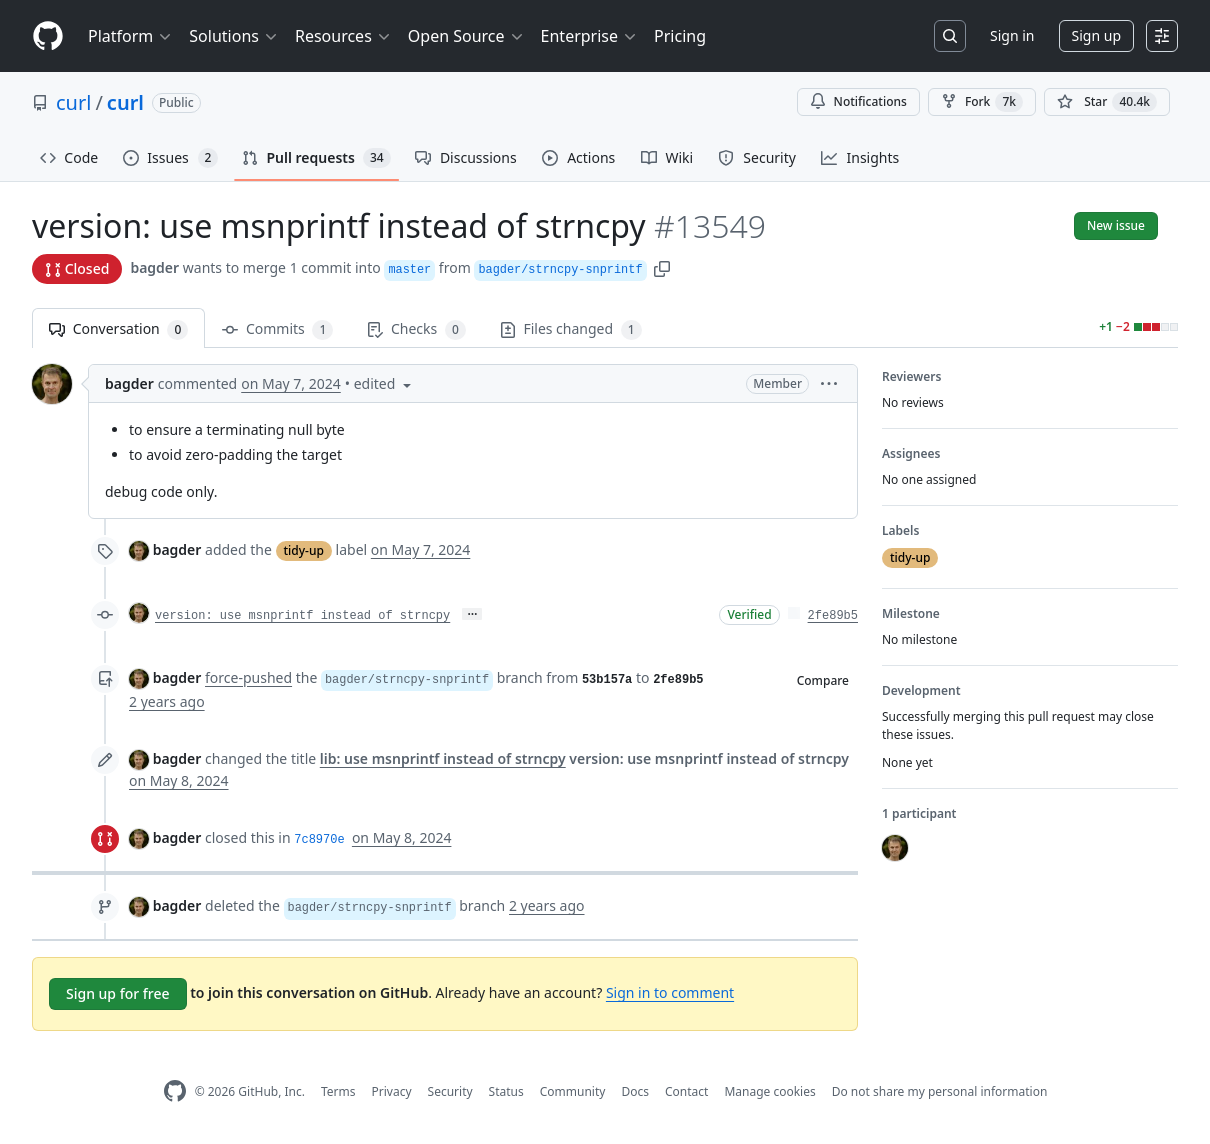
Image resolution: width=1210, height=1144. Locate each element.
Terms (338, 1091)
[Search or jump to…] (950, 36)
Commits (277, 329)
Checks (416, 329)
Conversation (118, 329)
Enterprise (589, 36)
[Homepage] (48, 36)
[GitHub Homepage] (175, 1091)
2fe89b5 (833, 616)
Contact (686, 1091)
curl (73, 102)
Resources (343, 36)
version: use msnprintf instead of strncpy (302, 616)
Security (450, 1091)
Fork (982, 102)
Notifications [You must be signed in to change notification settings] (858, 101)
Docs (635, 1091)
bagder (154, 267)
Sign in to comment (670, 992)
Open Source (466, 36)
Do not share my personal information (940, 1091)
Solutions (234, 36)
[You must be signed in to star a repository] (1107, 102)
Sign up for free (118, 993)
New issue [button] (1116, 225)
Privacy (392, 1091)
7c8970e (319, 840)
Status (506, 1091)
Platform (130, 36)
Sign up (1096, 35)
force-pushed (248, 677)
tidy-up (304, 550)
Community (573, 1091)
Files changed (571, 329)
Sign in (1012, 35)
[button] (662, 267)
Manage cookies (769, 1091)
